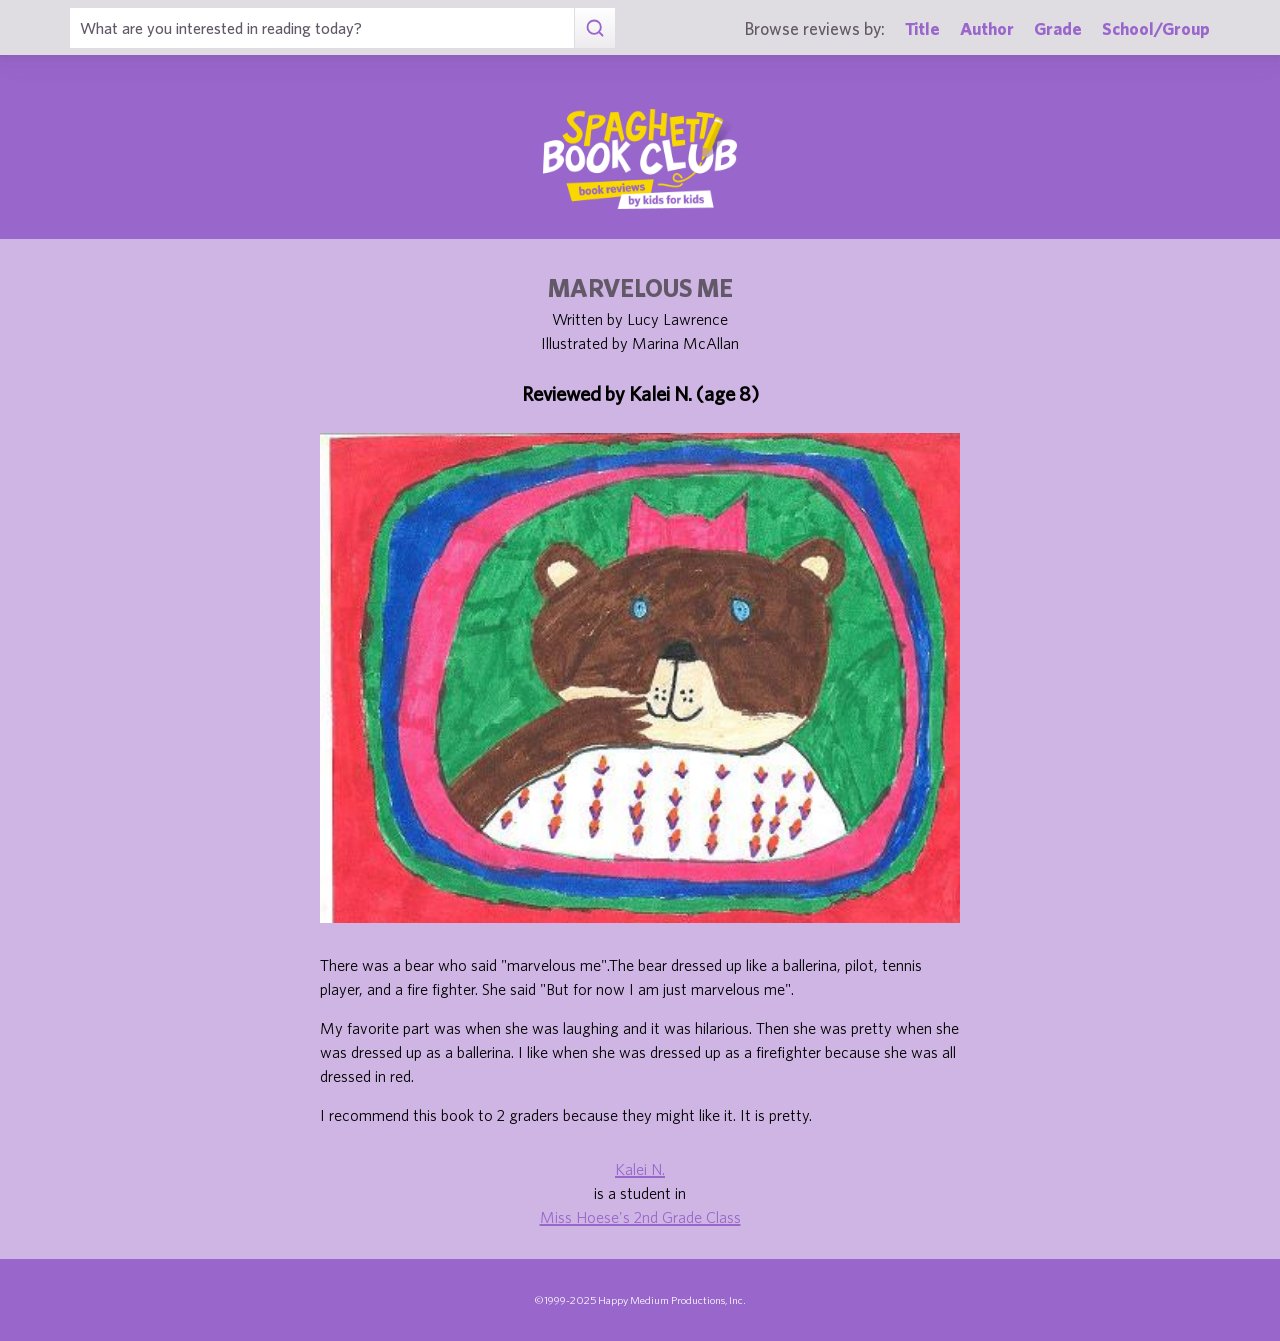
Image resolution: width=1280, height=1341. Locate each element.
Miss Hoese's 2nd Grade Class (640, 1217)
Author (987, 28)
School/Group (1156, 28)
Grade (1058, 28)
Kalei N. (640, 1169)
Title (922, 28)
